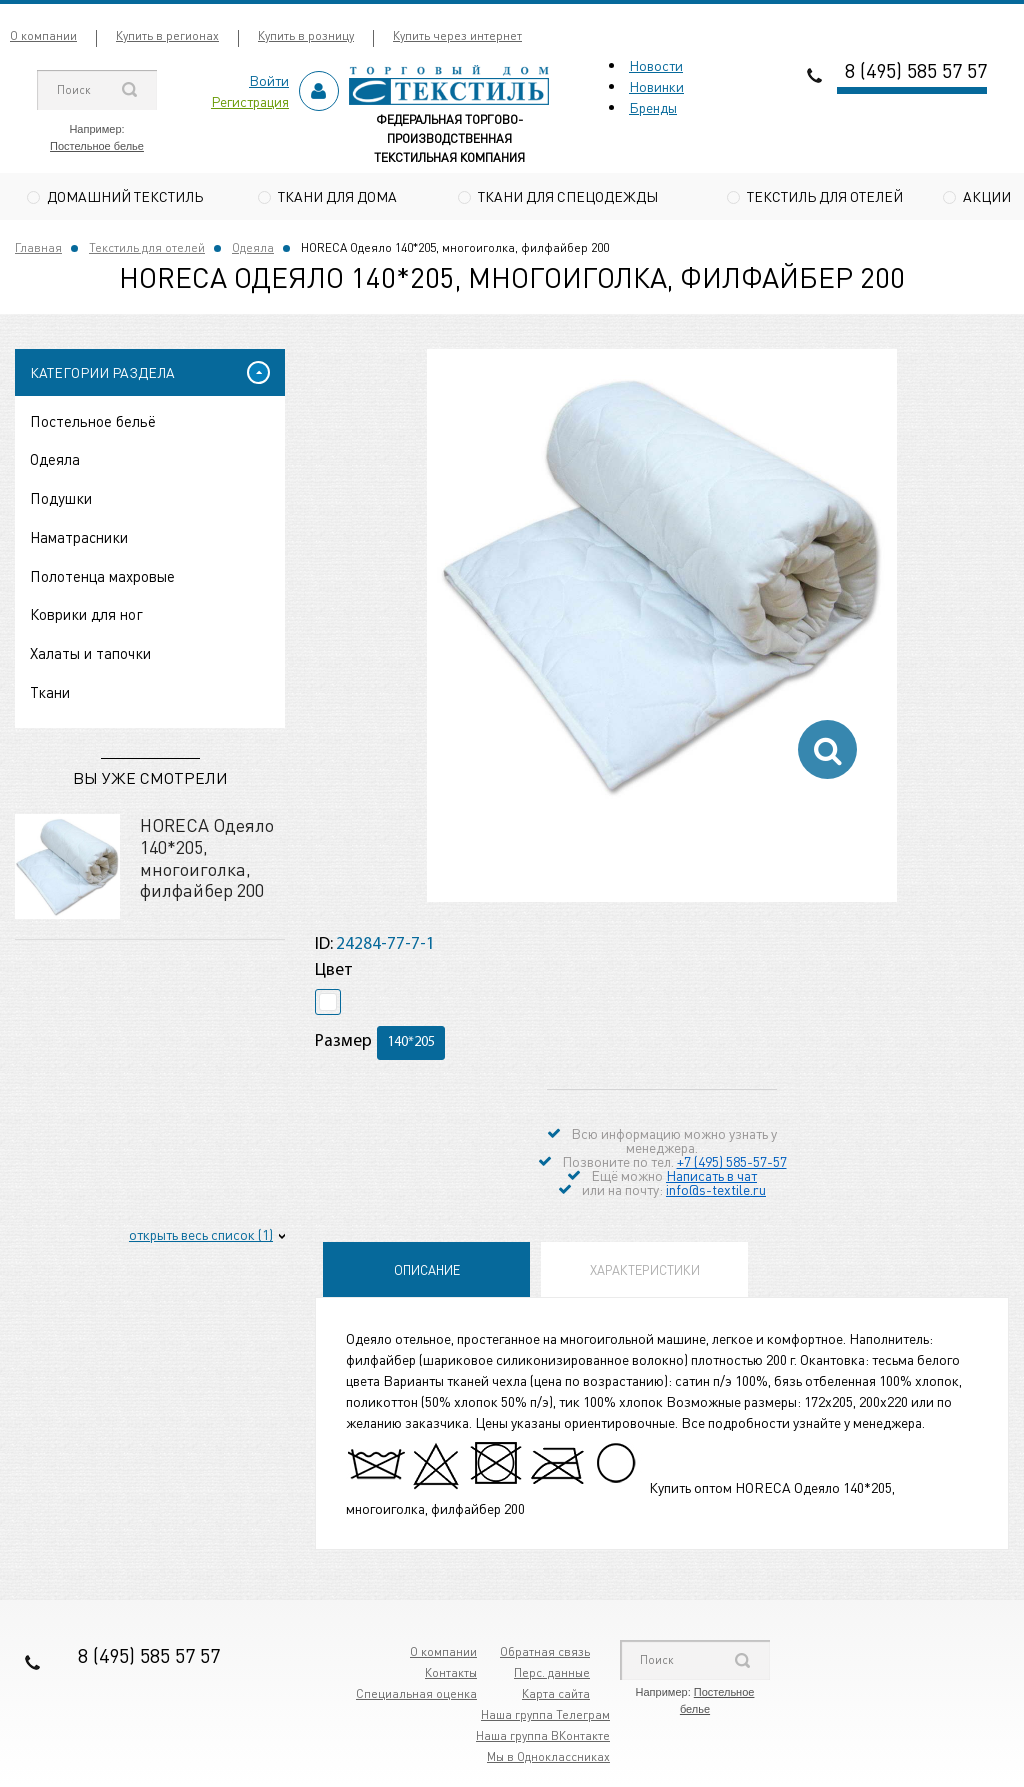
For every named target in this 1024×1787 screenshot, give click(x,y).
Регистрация (250, 101)
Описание (427, 1271)
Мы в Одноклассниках (548, 1758)
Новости (656, 65)
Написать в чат (711, 1177)
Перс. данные (552, 1674)
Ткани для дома (337, 196)
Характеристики (645, 1271)
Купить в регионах (167, 35)
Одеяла (253, 248)
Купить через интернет (457, 35)
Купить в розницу (306, 35)
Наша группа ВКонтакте (543, 1737)
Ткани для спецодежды (568, 196)
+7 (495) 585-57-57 (732, 1163)
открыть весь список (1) (201, 1236)
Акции (987, 196)
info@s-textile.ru (716, 1191)
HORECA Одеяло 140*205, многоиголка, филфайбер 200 (207, 859)
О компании (43, 35)
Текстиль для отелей (825, 196)
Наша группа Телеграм (545, 1716)
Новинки (656, 86)
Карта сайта (556, 1695)
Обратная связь (545, 1653)
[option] (662, 586)
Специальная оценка (416, 1695)
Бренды (653, 107)
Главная (38, 248)
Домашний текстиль (125, 196)
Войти (269, 80)
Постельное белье (97, 146)
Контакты (451, 1674)
